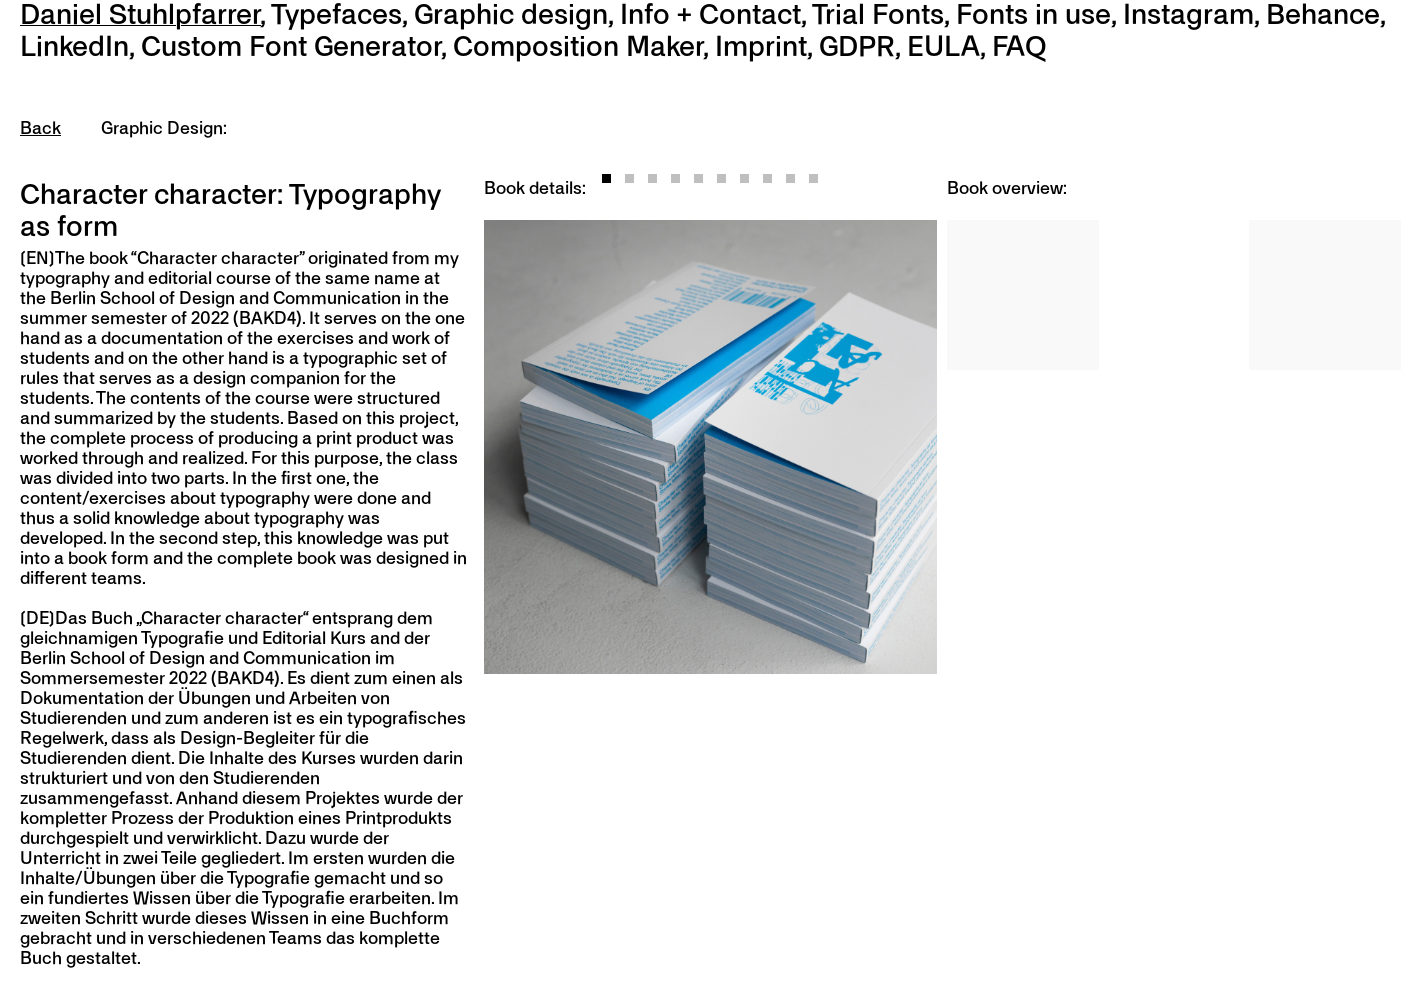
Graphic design (511, 15)
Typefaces (336, 15)
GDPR (857, 47)
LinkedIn (74, 47)
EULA (943, 47)
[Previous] (597, 447)
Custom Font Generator (291, 47)
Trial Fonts (878, 15)
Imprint (761, 47)
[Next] (824, 447)
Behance (1323, 15)
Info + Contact (710, 15)
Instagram (1188, 15)
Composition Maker (578, 47)
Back (40, 129)
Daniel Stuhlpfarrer (140, 15)
